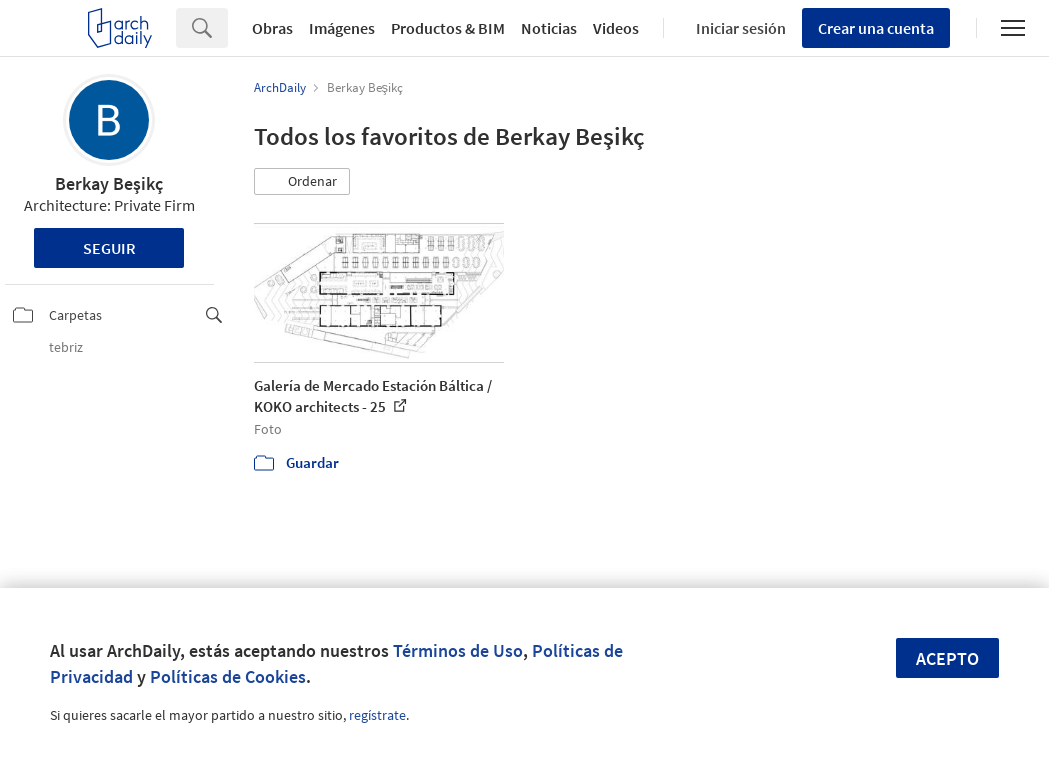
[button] (302, 182)
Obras (272, 28)
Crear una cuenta (876, 28)
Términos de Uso (458, 650)
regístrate (377, 715)
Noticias (549, 28)
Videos (616, 28)
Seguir (109, 248)
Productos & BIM (448, 28)
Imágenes (342, 28)
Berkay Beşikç (109, 183)
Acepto (947, 658)
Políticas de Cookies (228, 676)
